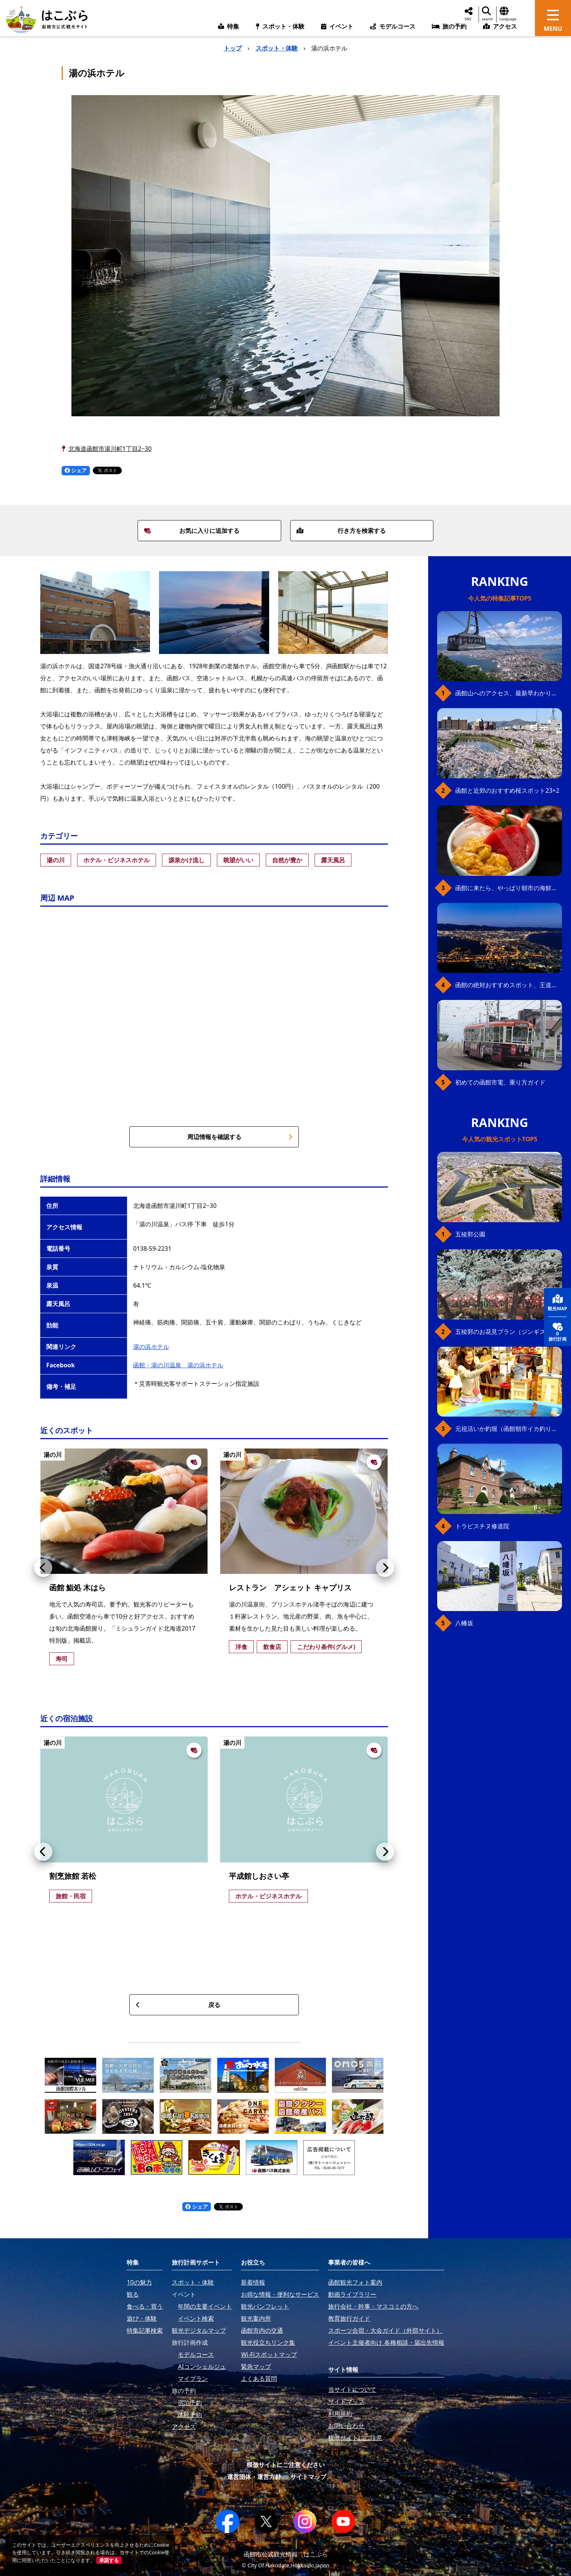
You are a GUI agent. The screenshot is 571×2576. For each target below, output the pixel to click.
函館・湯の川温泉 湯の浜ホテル (178, 1365)
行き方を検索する (341, 530)
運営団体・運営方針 (254, 2477)
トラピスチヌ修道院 (482, 1526)
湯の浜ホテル (151, 1347)
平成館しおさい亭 (259, 1876)
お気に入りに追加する (191, 531)
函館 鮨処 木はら (77, 1587)
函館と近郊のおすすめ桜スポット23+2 (507, 790)
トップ (233, 48)
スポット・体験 (277, 48)
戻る (178, 2005)
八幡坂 (464, 1623)
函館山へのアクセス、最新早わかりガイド (508, 693)
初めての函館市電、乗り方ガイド (500, 1082)
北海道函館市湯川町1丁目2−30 (110, 449)
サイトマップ (308, 2477)
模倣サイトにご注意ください (286, 2465)
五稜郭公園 (470, 1234)
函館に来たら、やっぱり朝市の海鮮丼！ (508, 888)
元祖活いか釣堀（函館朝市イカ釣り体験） (508, 1429)
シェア (76, 470)
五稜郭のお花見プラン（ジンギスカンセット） (508, 1331)
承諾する (109, 2560)
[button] (43, 1568)
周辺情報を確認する (239, 1137)
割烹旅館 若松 (72, 1876)
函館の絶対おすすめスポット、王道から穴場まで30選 (508, 985)
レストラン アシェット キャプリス (290, 1587)
